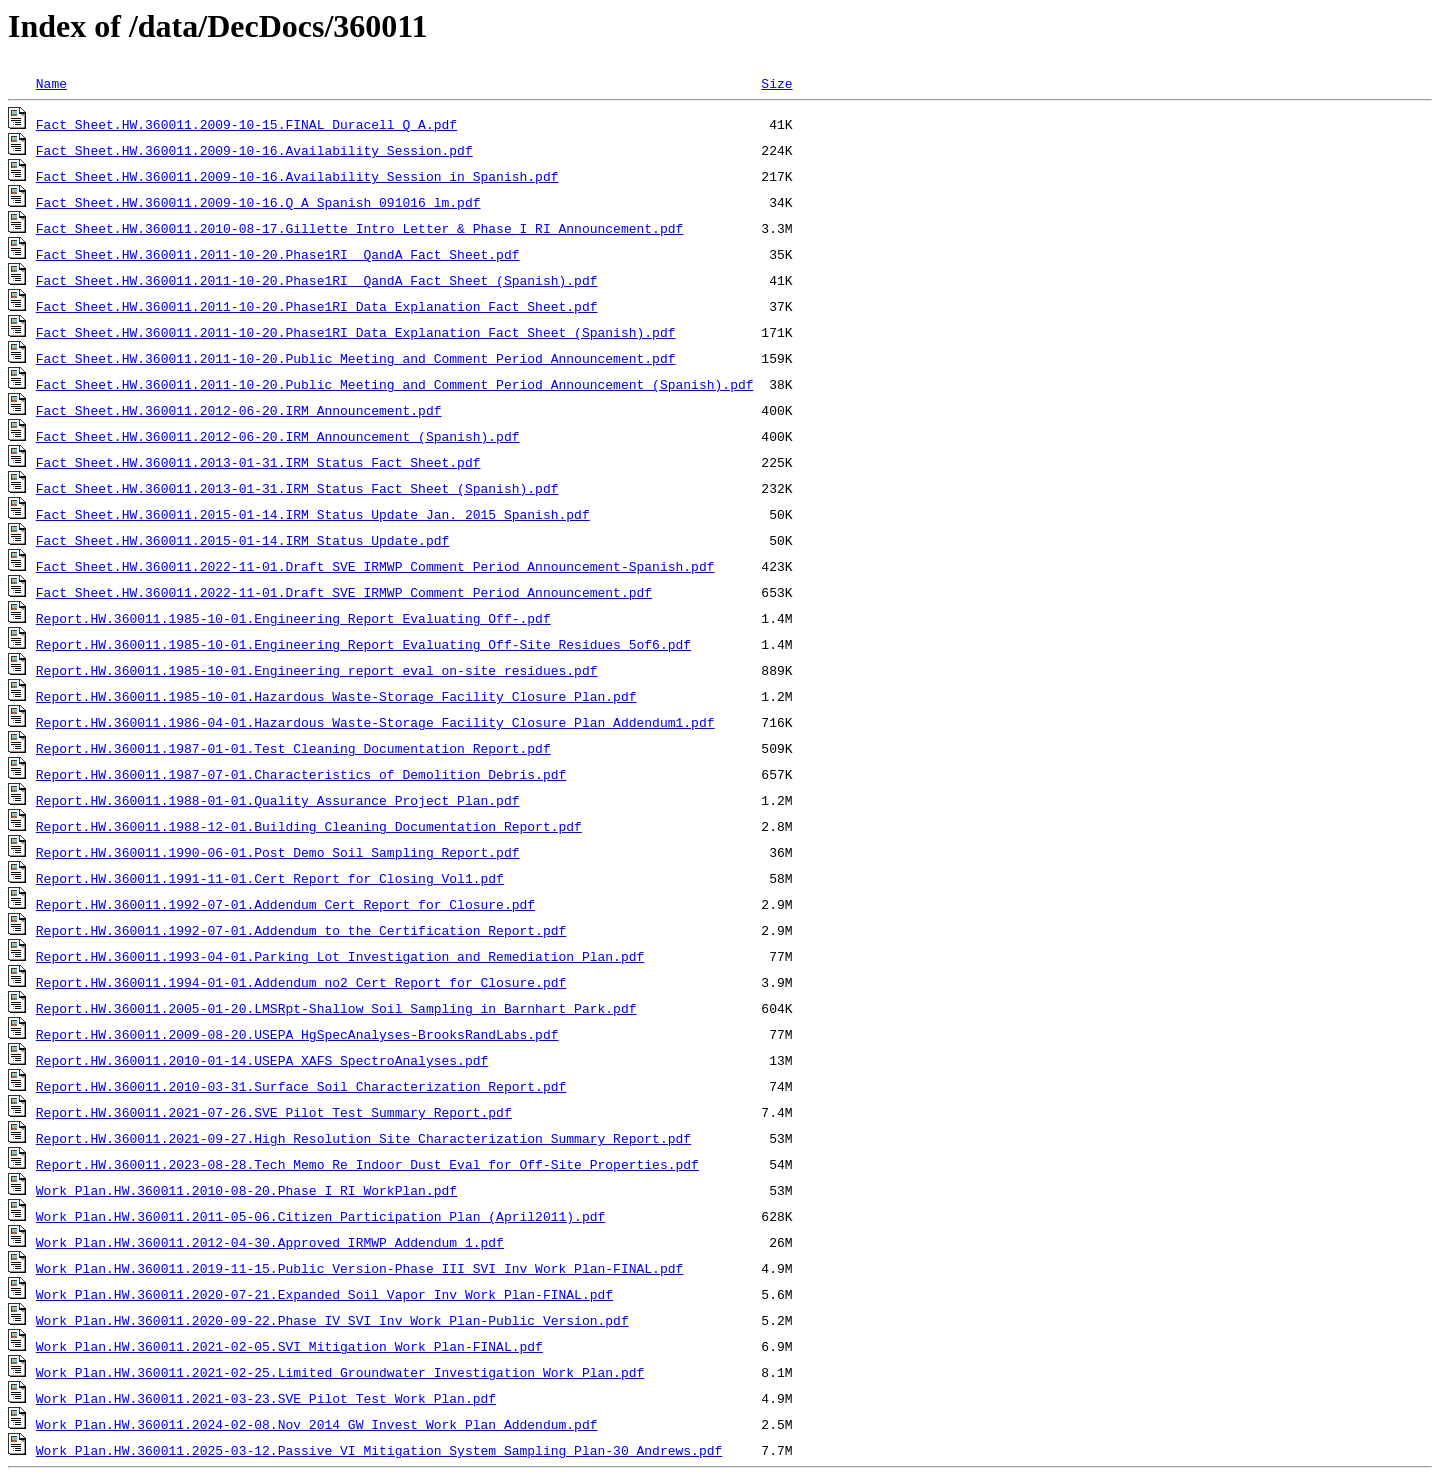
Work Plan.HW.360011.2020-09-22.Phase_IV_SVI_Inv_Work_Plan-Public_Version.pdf (332, 1320)
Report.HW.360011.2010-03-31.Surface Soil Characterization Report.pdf (301, 1086)
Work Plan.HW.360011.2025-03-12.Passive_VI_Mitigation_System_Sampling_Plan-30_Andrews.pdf (379, 1450)
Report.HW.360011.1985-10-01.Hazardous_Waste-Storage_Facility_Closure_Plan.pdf (336, 696)
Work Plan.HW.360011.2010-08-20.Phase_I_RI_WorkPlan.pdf (246, 1190)
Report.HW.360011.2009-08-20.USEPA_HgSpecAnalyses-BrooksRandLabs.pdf (297, 1034)
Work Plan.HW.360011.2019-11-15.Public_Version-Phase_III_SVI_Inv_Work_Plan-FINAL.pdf (359, 1268)
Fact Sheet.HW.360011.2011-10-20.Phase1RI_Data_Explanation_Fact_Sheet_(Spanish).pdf (356, 332)
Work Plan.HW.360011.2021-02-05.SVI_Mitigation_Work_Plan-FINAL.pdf (289, 1346)
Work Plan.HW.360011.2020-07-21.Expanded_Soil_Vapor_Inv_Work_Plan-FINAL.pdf (324, 1294)
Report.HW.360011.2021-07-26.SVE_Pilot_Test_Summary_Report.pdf (274, 1112)
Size (776, 83)
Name (51, 83)
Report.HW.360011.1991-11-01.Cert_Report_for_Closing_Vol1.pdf (270, 878)
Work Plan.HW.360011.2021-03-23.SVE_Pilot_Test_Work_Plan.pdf (266, 1398)
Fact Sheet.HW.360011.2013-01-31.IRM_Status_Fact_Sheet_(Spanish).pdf (297, 488)
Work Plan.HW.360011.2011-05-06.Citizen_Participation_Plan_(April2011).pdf (320, 1216)
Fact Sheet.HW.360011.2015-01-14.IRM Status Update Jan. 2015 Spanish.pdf (313, 514)
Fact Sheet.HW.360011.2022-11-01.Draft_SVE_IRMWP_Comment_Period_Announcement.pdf (344, 592)
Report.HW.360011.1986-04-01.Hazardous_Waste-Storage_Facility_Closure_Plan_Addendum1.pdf (375, 722)
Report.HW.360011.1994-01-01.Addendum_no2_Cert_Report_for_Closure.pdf (301, 982)
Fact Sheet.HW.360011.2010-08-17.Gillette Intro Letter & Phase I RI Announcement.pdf (359, 228)
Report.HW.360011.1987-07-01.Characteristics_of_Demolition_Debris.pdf (301, 774)
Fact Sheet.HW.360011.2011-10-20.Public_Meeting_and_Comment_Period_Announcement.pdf (356, 358)
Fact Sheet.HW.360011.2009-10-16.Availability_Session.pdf (254, 150)
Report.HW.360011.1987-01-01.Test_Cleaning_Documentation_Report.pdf (293, 748)
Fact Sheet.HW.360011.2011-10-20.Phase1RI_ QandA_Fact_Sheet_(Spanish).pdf (317, 280)
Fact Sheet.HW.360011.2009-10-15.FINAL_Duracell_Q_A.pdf (246, 124)
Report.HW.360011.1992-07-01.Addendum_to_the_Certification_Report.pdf (301, 930)
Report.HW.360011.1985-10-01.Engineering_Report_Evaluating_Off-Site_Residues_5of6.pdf (363, 644)
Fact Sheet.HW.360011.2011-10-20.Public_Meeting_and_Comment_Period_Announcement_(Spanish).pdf (395, 384)
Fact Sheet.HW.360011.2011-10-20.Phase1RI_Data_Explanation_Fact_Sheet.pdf (317, 306)
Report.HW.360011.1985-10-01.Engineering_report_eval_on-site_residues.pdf (317, 670)
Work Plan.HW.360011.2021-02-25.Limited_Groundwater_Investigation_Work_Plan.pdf (340, 1372)
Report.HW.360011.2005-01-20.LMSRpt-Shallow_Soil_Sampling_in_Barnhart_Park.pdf (336, 1008)
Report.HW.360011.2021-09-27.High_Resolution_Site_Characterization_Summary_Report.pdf (363, 1138)
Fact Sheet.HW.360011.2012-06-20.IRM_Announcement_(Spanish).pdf (278, 436)
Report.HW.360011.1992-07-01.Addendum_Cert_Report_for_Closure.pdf (285, 904)
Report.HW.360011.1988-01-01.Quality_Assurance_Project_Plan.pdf (278, 800)
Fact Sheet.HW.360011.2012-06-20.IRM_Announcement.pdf (239, 410)
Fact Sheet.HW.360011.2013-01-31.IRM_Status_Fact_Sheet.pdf (258, 462)
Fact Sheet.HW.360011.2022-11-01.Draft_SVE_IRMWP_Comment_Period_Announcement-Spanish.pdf (375, 566)
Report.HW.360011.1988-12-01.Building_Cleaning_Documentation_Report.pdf (309, 826)
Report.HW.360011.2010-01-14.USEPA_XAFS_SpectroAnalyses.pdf (262, 1060)
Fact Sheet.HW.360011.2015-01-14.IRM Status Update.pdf (242, 540)
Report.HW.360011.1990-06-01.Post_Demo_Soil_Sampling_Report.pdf (278, 852)
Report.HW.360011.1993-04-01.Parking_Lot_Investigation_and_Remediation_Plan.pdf (340, 956)
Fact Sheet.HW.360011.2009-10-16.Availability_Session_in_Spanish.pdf (297, 176)
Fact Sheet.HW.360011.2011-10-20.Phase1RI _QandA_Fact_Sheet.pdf (278, 254)
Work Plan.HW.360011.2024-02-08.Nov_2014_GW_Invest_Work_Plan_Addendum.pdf (317, 1424)
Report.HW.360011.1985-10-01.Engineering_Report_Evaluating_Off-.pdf (293, 618)
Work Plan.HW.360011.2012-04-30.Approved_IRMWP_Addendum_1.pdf (270, 1242)
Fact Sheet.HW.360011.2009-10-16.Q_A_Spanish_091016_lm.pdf (258, 202)
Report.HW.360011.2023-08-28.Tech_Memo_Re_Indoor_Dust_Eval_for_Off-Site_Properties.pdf (367, 1164)
